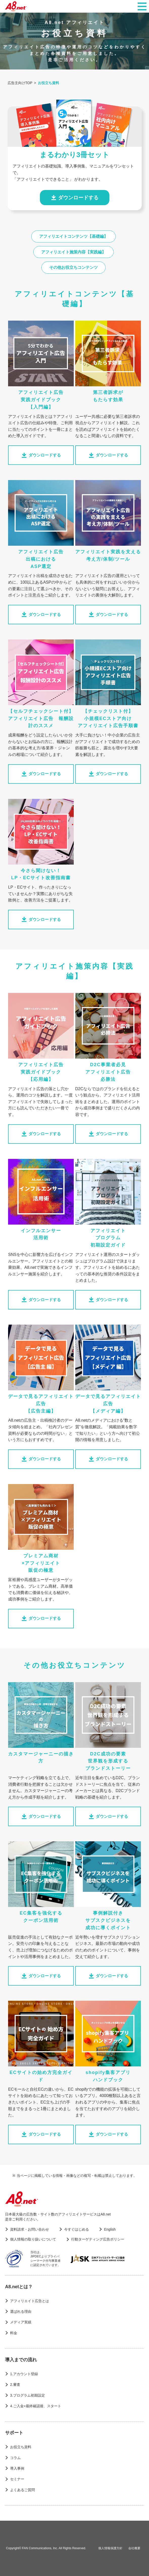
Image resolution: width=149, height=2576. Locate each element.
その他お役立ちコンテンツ (73, 267)
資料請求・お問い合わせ (29, 2229)
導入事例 (17, 2468)
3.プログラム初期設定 (27, 2395)
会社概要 (134, 2548)
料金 (13, 2333)
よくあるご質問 (22, 2490)
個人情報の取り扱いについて (33, 2239)
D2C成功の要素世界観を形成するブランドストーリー (108, 1761)
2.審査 (15, 2384)
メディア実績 (20, 2322)
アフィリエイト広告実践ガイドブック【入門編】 (41, 400)
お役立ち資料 (20, 2447)
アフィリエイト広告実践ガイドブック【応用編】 (41, 1072)
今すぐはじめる (76, 2229)
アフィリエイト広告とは (29, 2301)
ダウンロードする (41, 455)
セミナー (17, 2479)
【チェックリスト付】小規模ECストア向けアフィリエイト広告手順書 (108, 718)
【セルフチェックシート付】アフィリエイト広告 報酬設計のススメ (41, 718)
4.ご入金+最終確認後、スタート (35, 2406)
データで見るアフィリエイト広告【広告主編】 (41, 1404)
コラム (15, 2458)
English (110, 2229)
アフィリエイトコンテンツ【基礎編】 (73, 236)
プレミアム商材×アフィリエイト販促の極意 (41, 1563)
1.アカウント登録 (24, 2374)
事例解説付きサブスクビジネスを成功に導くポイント (108, 1920)
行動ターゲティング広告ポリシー (97, 2239)
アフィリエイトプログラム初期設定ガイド (108, 1238)
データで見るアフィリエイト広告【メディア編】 (108, 1404)
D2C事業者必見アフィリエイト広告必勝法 (108, 1072)
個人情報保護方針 (110, 2548)
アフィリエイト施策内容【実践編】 (73, 252)
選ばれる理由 (20, 2311)
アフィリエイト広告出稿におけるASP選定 (41, 559)
